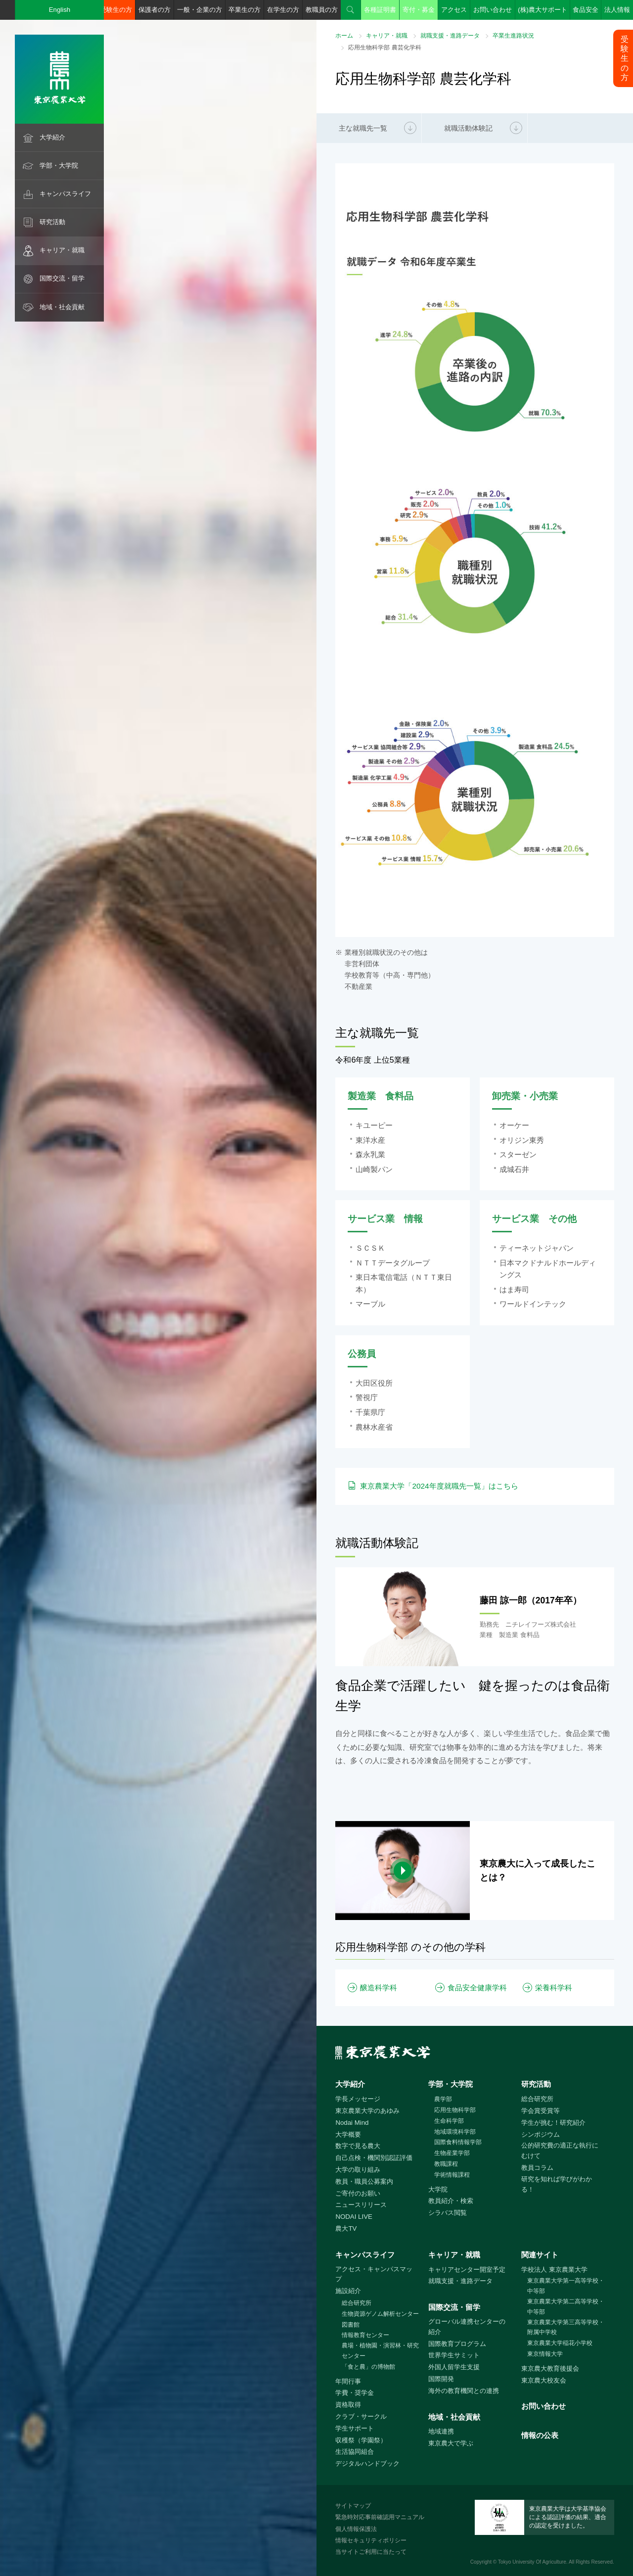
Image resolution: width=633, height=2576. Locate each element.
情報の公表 (539, 2435)
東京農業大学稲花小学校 (559, 2343)
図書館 (351, 2324)
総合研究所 (537, 2099)
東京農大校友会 (543, 2380)
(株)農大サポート (542, 9)
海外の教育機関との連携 (463, 2390)
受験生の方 (116, 9)
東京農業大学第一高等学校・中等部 (565, 2286)
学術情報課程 (452, 2174)
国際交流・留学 (62, 278)
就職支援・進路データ (450, 35)
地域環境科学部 (455, 2131)
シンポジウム (540, 2134)
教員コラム (537, 2167)
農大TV (346, 2228)
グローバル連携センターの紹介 (466, 2327)
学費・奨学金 (354, 2392)
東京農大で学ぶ (450, 2443)
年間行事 (348, 2381)
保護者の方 (154, 9)
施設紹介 (348, 2291)
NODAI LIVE (353, 2216)
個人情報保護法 (356, 2529)
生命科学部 (449, 2120)
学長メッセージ (357, 2099)
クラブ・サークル (361, 2416)
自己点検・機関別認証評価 (373, 2157)
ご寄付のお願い (357, 2193)
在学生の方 (283, 9)
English (60, 9)
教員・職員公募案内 (364, 2181)
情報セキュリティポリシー (371, 2540)
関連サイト (539, 2254)
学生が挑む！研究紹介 (553, 2122)
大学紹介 (52, 137)
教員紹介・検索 (450, 2200)
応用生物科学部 (455, 2110)
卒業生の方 (244, 9)
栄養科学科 (553, 1987)
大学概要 (348, 2134)
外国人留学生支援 (454, 2367)
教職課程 (446, 2163)
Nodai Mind (351, 2122)
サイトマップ (353, 2505)
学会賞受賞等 (540, 2110)
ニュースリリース (361, 2204)
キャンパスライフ (65, 193)
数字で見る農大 (357, 2146)
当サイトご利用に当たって (371, 2551)
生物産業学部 (452, 2153)
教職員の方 (322, 9)
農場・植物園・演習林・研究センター (380, 2350)
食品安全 (585, 9)
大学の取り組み (357, 2169)
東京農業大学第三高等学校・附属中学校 (565, 2327)
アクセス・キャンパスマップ (373, 2274)
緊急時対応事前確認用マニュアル (379, 2517)
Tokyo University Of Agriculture (532, 2562)
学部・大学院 (59, 165)
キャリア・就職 (62, 250)
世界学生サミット (454, 2355)
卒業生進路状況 (513, 35)
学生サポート (354, 2428)
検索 (351, 10)
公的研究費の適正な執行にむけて (559, 2150)
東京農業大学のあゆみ (367, 2110)
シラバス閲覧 (447, 2212)
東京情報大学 (545, 2353)
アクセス (454, 9)
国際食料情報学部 (458, 2142)
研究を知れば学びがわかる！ (556, 2184)
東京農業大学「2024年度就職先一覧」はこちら (439, 1486)
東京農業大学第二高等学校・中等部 (565, 2306)
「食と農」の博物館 (368, 2366)
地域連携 (441, 2431)
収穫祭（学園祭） (361, 2440)
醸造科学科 (378, 1987)
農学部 (443, 2099)
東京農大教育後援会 (550, 2368)
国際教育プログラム (457, 2343)
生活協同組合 (354, 2451)
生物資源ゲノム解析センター (380, 2313)
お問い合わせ (492, 9)
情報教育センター (365, 2335)
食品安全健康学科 (477, 1987)
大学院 (438, 2189)
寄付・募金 (419, 9)
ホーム (344, 35)
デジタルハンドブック (367, 2463)
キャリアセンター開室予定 (466, 2269)
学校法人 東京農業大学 (554, 2269)
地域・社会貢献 (62, 307)
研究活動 (52, 222)
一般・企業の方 (199, 9)
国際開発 (441, 2379)
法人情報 (617, 9)
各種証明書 (380, 9)
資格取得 (348, 2404)
